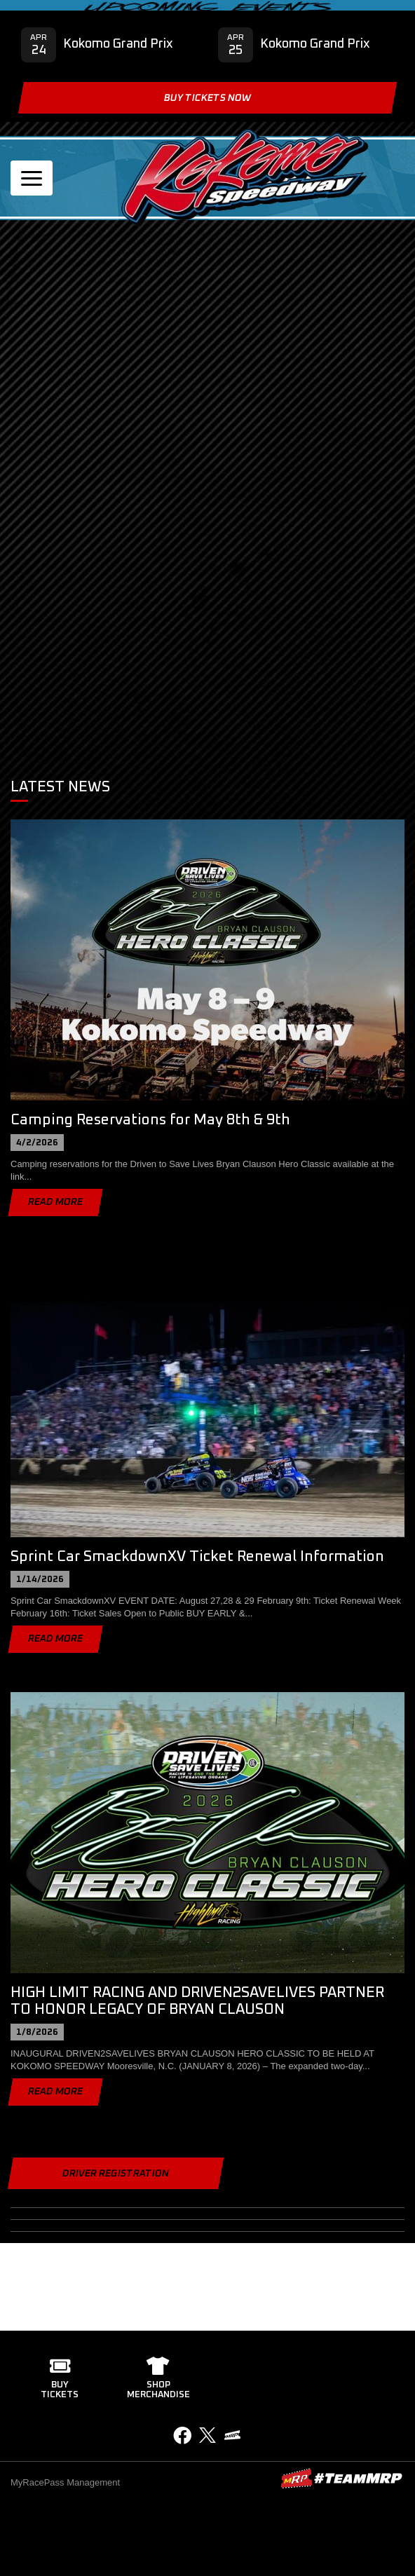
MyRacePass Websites (341, 2478)
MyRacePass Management (65, 2482)
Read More (55, 1202)
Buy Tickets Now (207, 98)
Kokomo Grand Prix (118, 44)
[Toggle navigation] (32, 178)
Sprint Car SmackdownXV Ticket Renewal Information (197, 1556)
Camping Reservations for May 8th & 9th (150, 1119)
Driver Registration (116, 2174)
